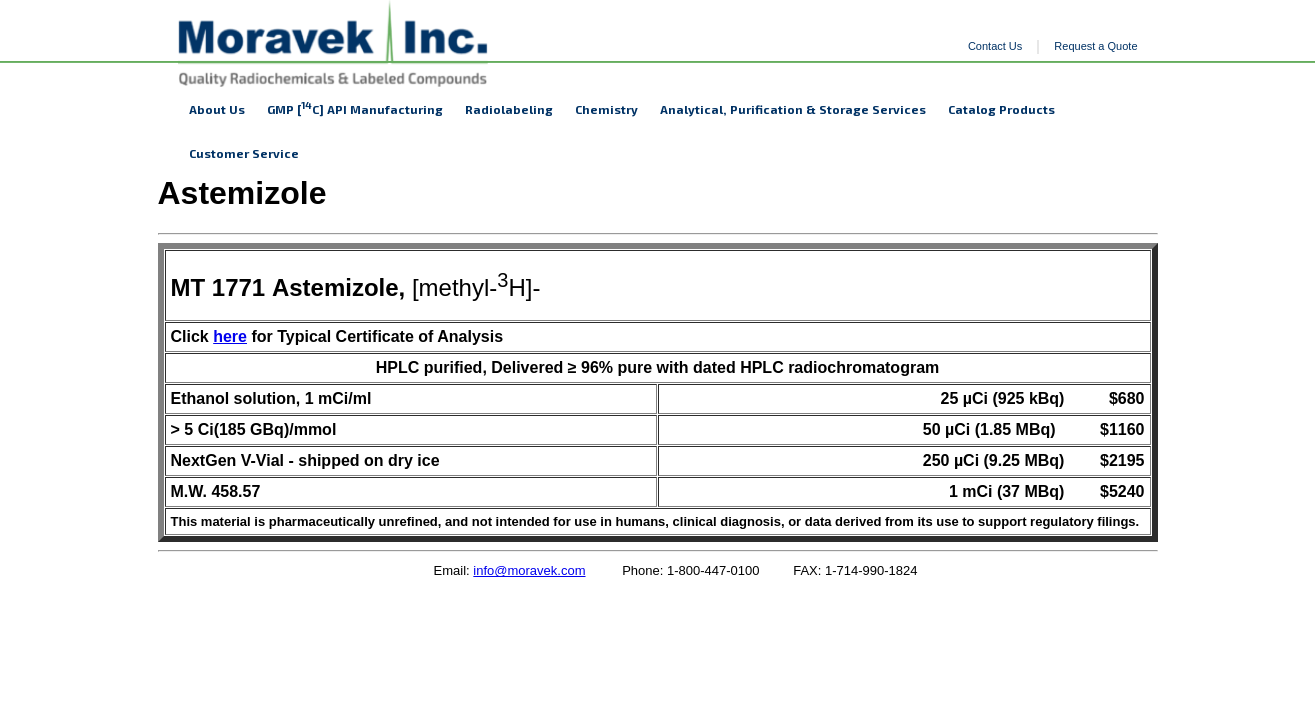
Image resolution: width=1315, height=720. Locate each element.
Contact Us (995, 46)
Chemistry (606, 109)
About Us (217, 109)
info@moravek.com (529, 570)
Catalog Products (1001, 109)
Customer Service (244, 153)
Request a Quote (1095, 46)
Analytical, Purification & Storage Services (793, 109)
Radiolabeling (509, 109)
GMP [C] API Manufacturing (355, 107)
